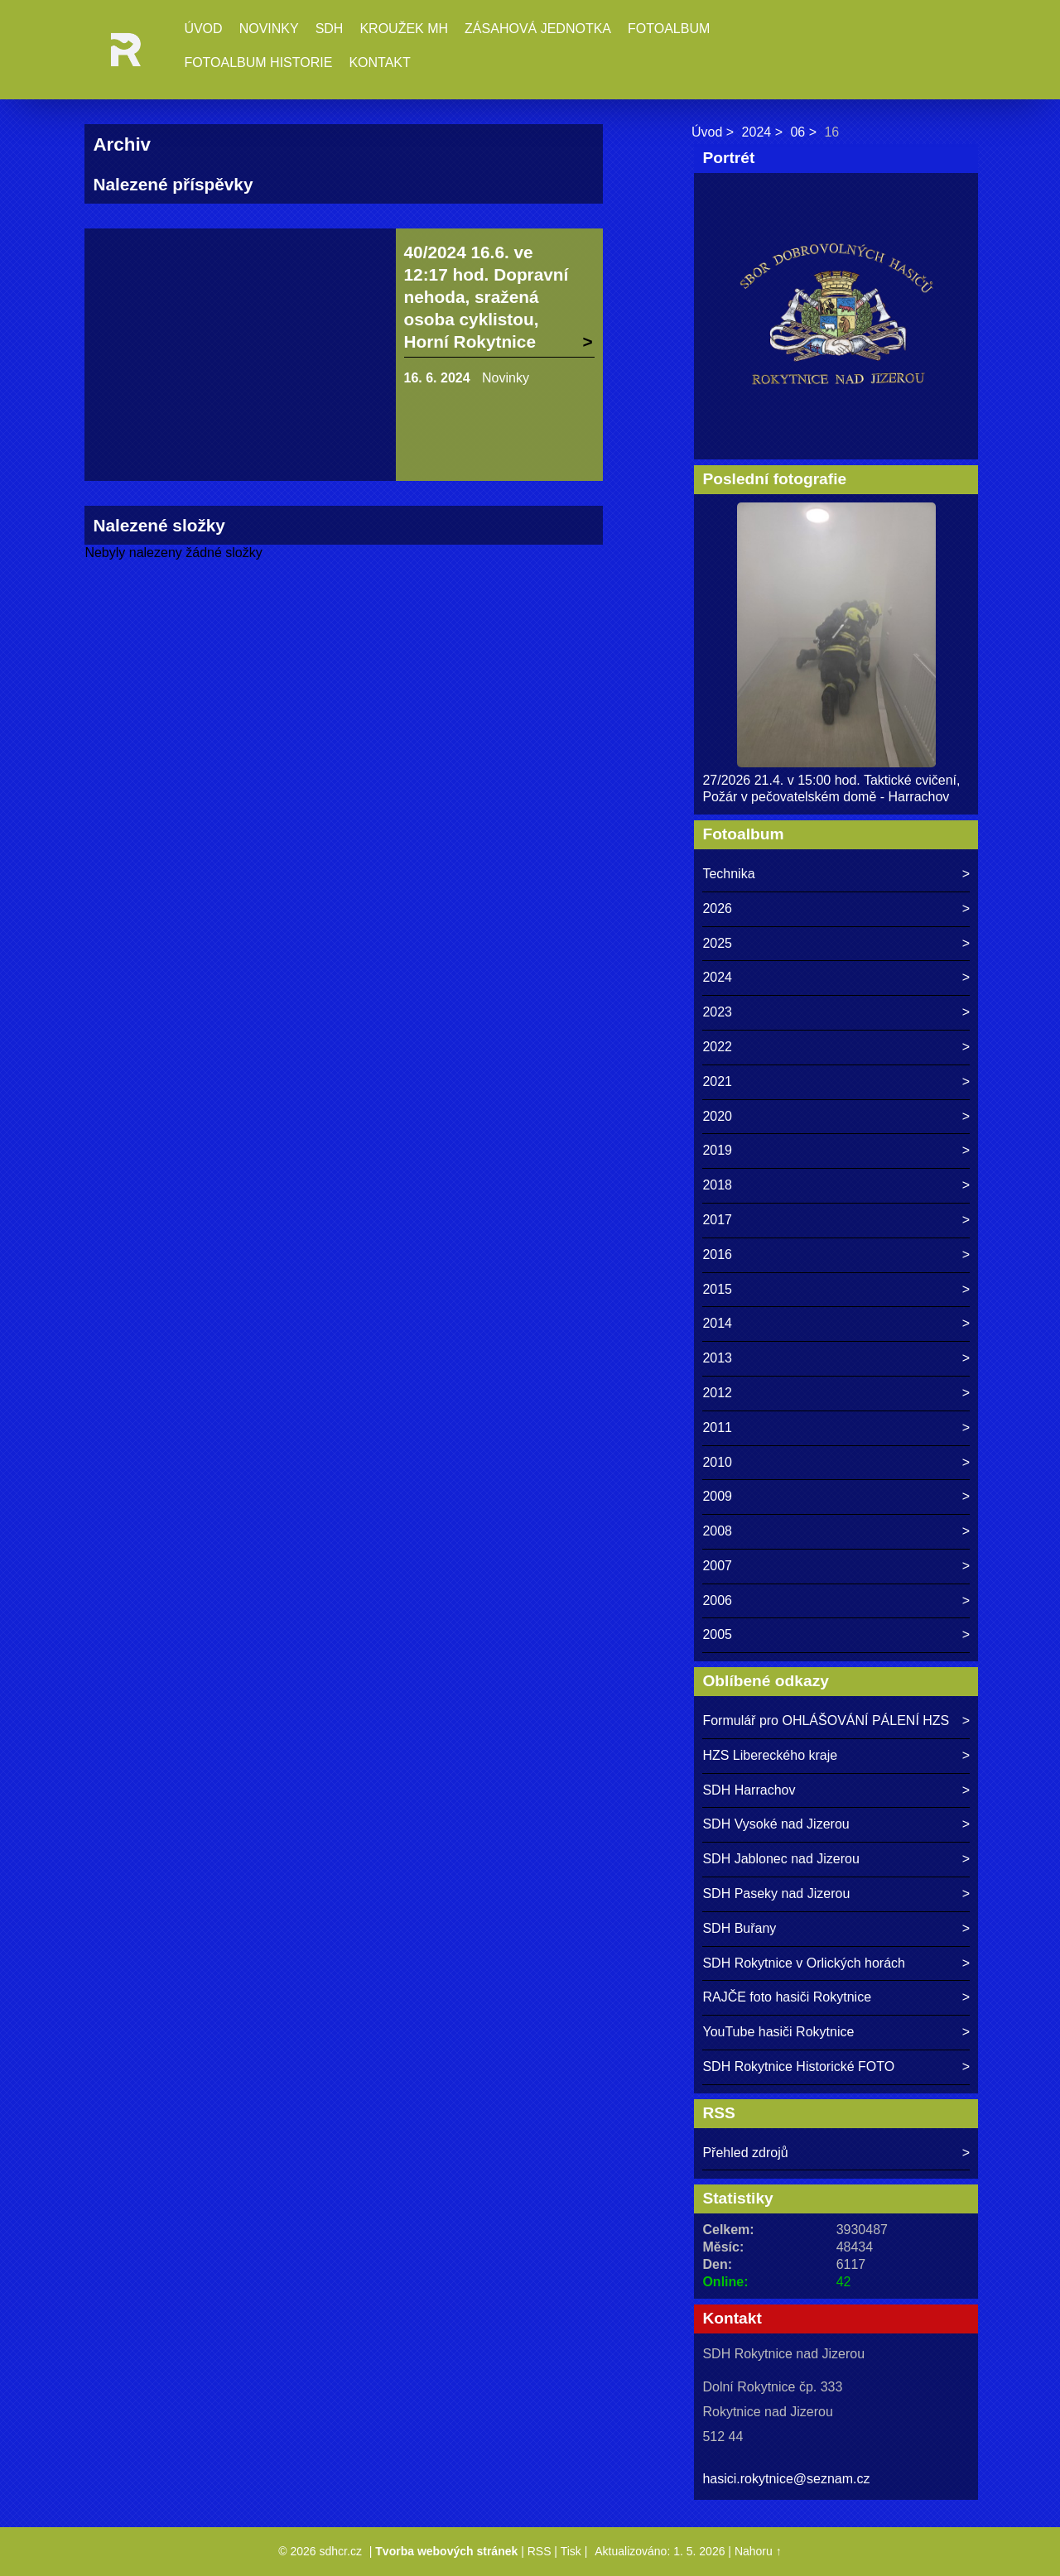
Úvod (203, 29)
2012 (717, 1393)
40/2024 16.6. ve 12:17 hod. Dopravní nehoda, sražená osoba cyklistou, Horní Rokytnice (486, 297)
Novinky (269, 29)
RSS (540, 2551)
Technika (728, 874)
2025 (717, 943)
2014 (717, 1323)
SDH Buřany (739, 1928)
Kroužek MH (403, 29)
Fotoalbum (669, 29)
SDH (330, 29)
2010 (717, 1462)
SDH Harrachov (748, 1790)
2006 (717, 1600)
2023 (717, 1012)
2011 (717, 1427)
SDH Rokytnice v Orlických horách (803, 1963)
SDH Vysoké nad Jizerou (775, 1824)
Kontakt (379, 62)
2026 (717, 908)
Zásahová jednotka (538, 29)
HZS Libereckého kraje (769, 1755)
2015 (717, 1289)
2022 (717, 1047)
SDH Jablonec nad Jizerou (780, 1859)
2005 (717, 1634)
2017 (717, 1220)
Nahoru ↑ (758, 2551)
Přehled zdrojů (745, 2153)
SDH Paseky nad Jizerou (776, 1893)
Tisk (571, 2551)
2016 (717, 1254)
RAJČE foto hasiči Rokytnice (786, 1997)
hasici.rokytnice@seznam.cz (786, 2479)
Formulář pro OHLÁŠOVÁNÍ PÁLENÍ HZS (825, 1720)
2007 (717, 1566)
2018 (717, 1185)
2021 (717, 1081)
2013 (717, 1358)
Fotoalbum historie (258, 62)
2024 (757, 132)
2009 (717, 1496)
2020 (717, 1116)
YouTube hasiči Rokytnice (778, 2032)
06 (797, 132)
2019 (717, 1150)
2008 (717, 1531)
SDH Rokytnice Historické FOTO (798, 2066)
